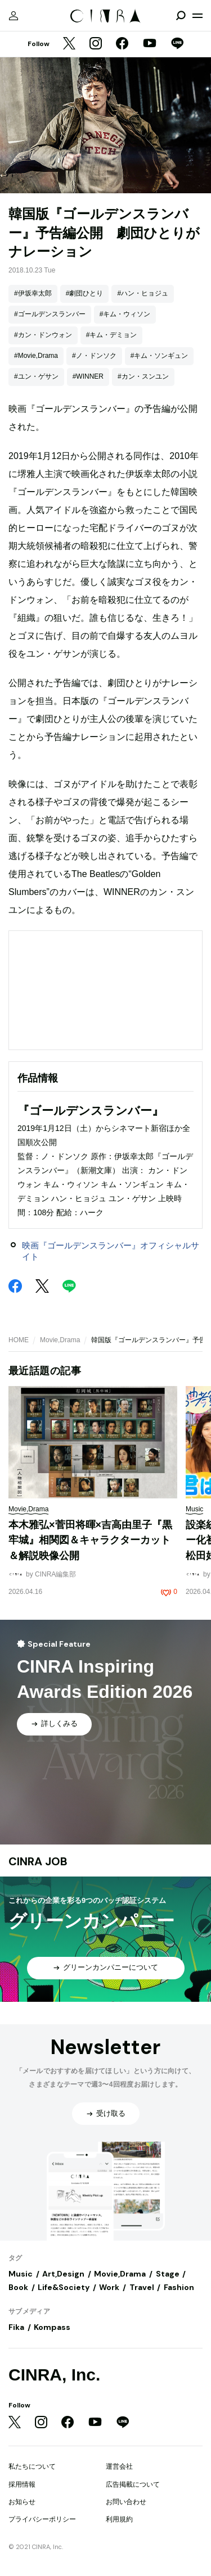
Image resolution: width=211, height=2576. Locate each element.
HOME (18, 1340)
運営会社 (119, 2466)
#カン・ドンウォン (43, 335)
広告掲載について (133, 2484)
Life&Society (63, 2287)
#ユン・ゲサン (36, 376)
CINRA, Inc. (54, 2374)
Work (109, 2287)
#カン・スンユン (143, 376)
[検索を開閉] (180, 15)
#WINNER (88, 376)
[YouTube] (149, 44)
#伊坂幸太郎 (33, 293)
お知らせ (21, 2502)
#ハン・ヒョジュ (142, 293)
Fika (16, 2327)
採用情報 (21, 2484)
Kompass (52, 2327)
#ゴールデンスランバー (50, 314)
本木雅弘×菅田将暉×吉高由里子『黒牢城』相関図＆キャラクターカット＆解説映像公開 (90, 1540)
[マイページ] (13, 15)
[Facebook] (122, 44)
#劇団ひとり (85, 293)
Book (18, 2287)
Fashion (179, 2287)
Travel (141, 2287)
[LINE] (177, 44)
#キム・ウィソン (125, 314)
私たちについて (32, 2466)
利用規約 (119, 2519)
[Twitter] (69, 44)
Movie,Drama (60, 1340)
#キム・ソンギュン (159, 356)
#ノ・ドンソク (94, 356)
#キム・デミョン (111, 335)
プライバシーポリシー (42, 2519)
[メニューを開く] (197, 15)
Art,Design (63, 2274)
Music (20, 2274)
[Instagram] (95, 44)
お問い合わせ (126, 2502)
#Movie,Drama (36, 356)
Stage (167, 2274)
